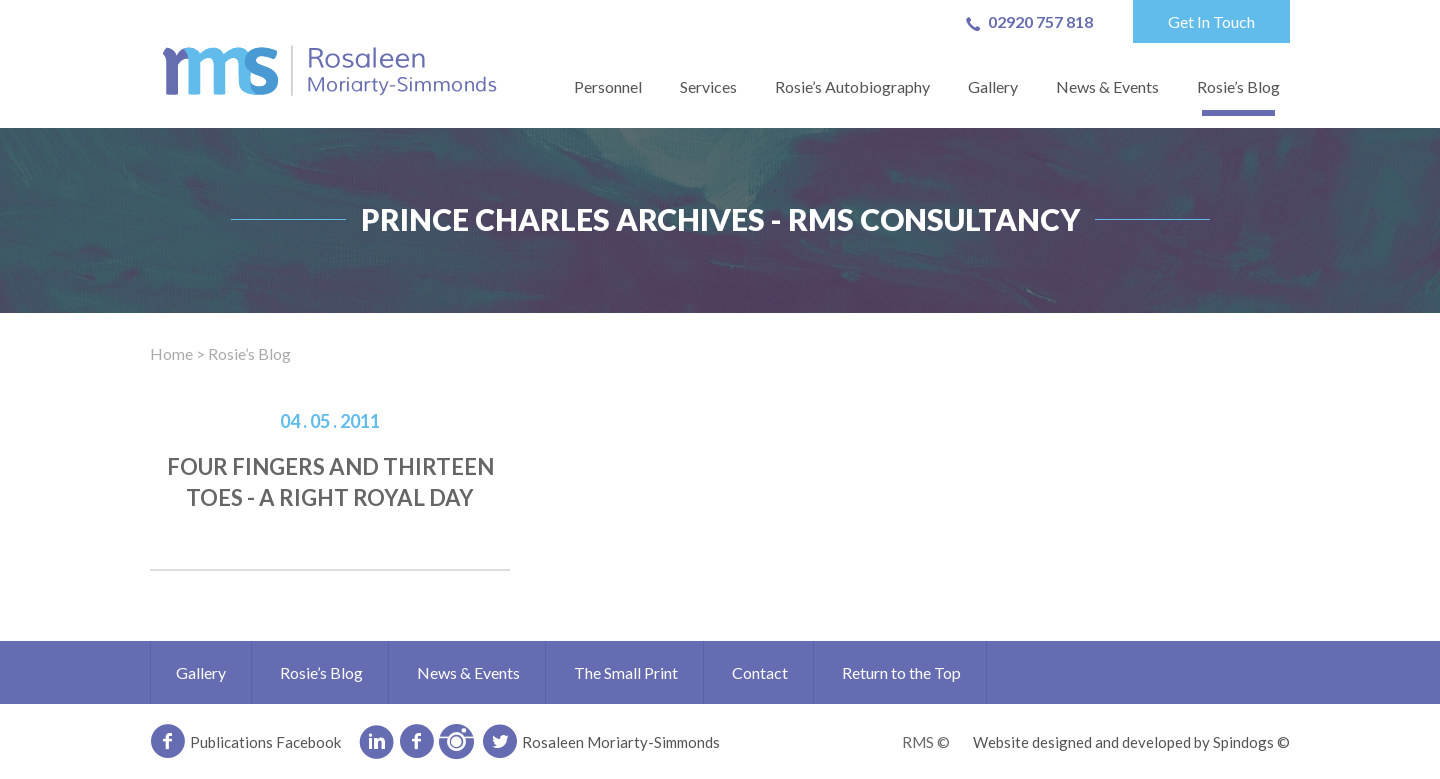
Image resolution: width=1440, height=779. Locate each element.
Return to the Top (901, 672)
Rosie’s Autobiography (852, 86)
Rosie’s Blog (1238, 86)
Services (708, 86)
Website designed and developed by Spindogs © (1131, 742)
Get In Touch (1211, 21)
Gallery (993, 86)
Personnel (608, 86)
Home (171, 353)
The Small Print (626, 672)
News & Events (1107, 86)
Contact (760, 672)
